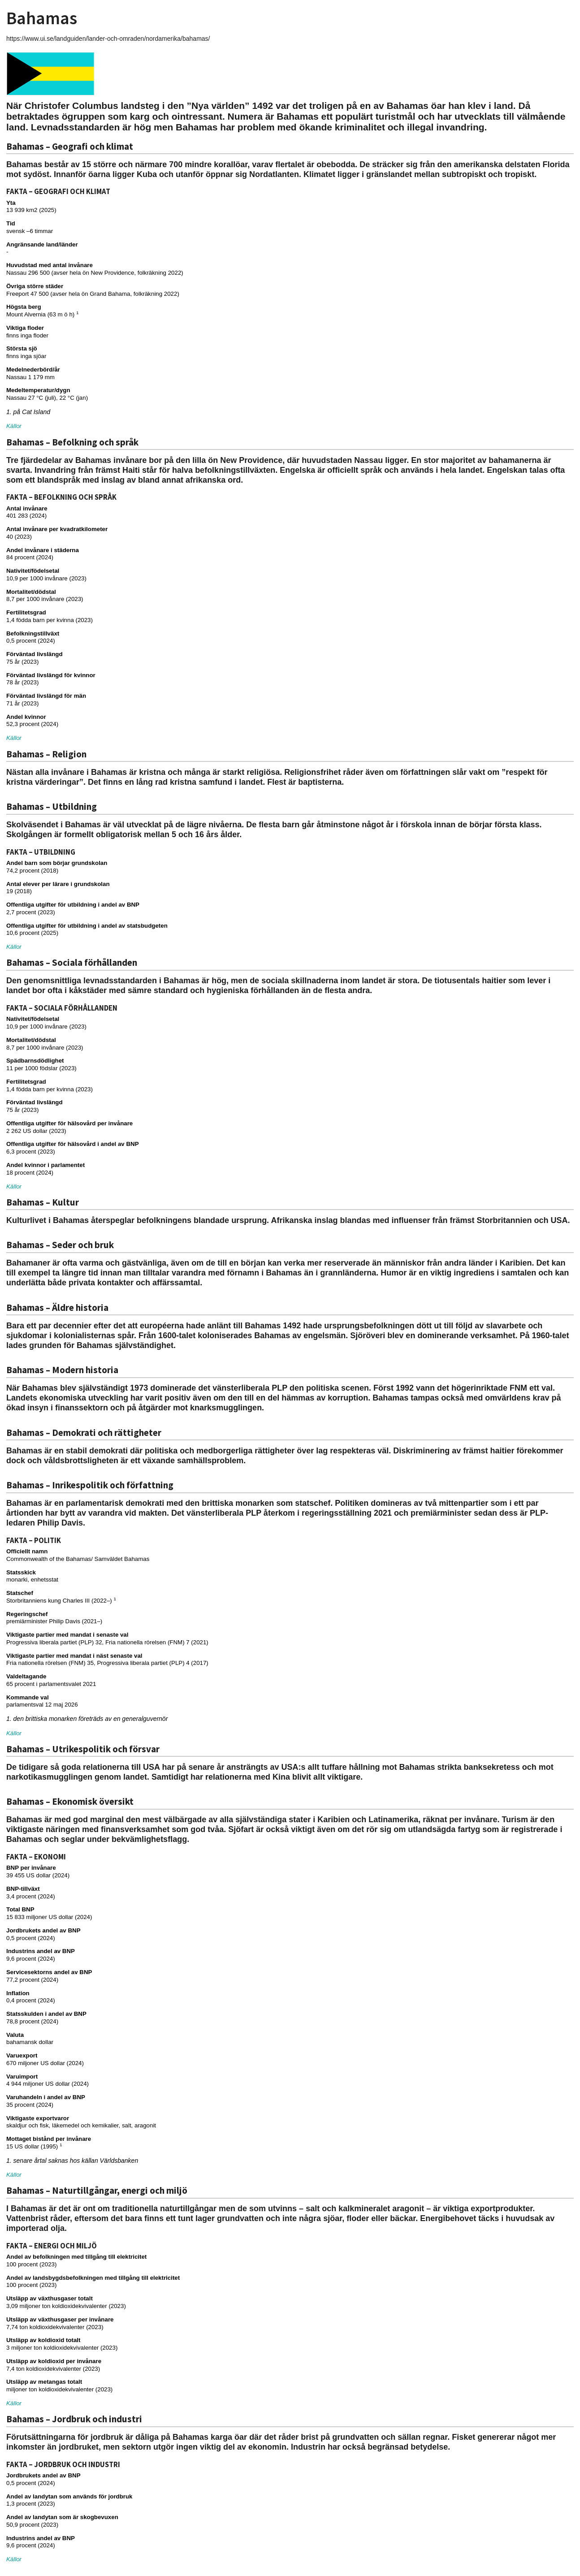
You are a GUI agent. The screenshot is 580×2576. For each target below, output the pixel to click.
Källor (14, 426)
